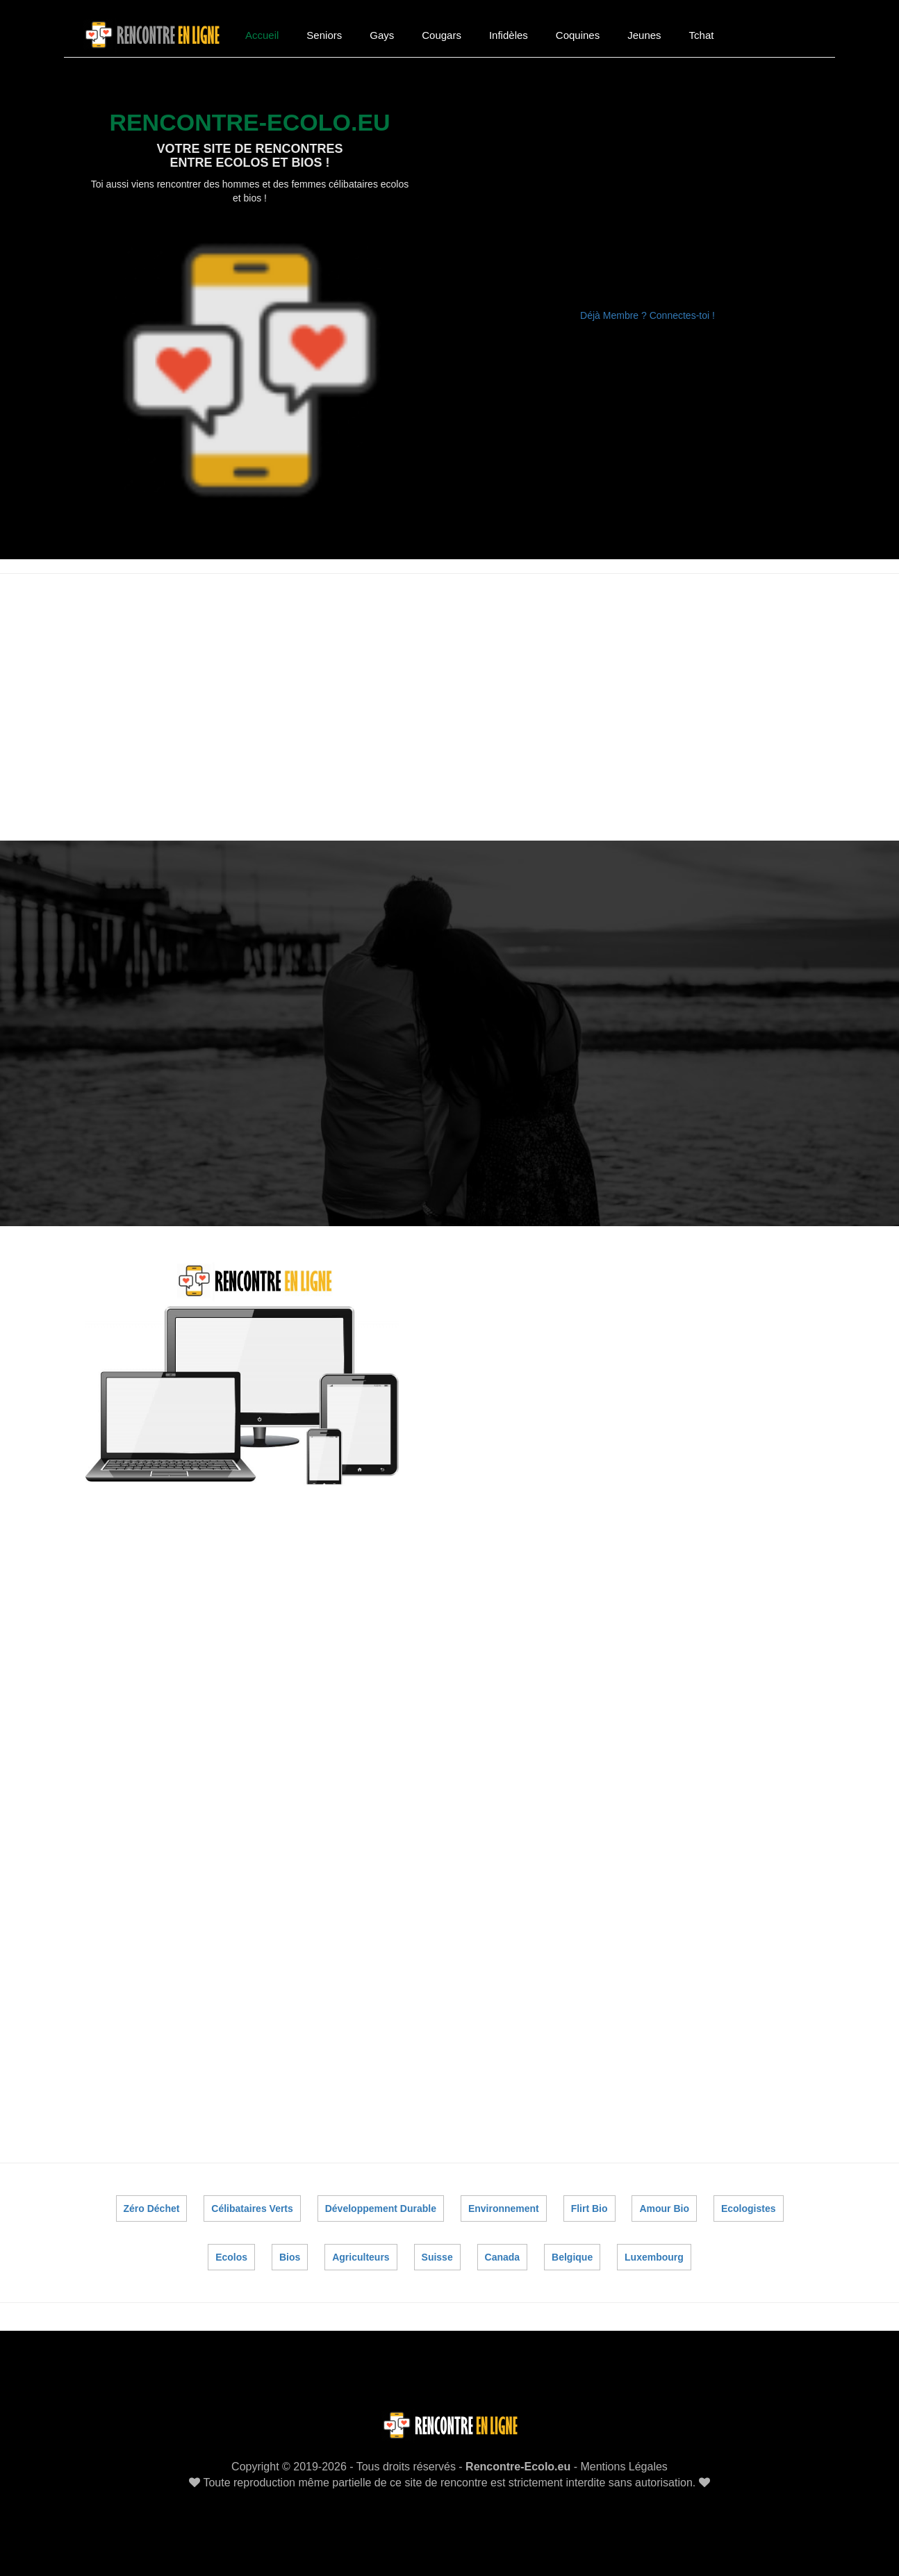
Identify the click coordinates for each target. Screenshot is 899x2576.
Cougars (441, 35)
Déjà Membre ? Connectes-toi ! (647, 315)
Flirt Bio (589, 2208)
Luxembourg (654, 2257)
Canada (502, 2257)
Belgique (572, 2257)
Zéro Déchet (152, 2208)
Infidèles (508, 35)
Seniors (324, 35)
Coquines (578, 35)
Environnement (503, 2208)
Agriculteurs (360, 2257)
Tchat (701, 35)
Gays (382, 35)
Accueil (262, 35)
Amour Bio (664, 2208)
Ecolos (232, 2257)
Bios (289, 2257)
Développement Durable (380, 2208)
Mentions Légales (623, 2466)
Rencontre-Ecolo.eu (517, 2466)
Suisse (436, 2257)
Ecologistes (748, 2208)
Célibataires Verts (253, 2208)
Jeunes (644, 35)
